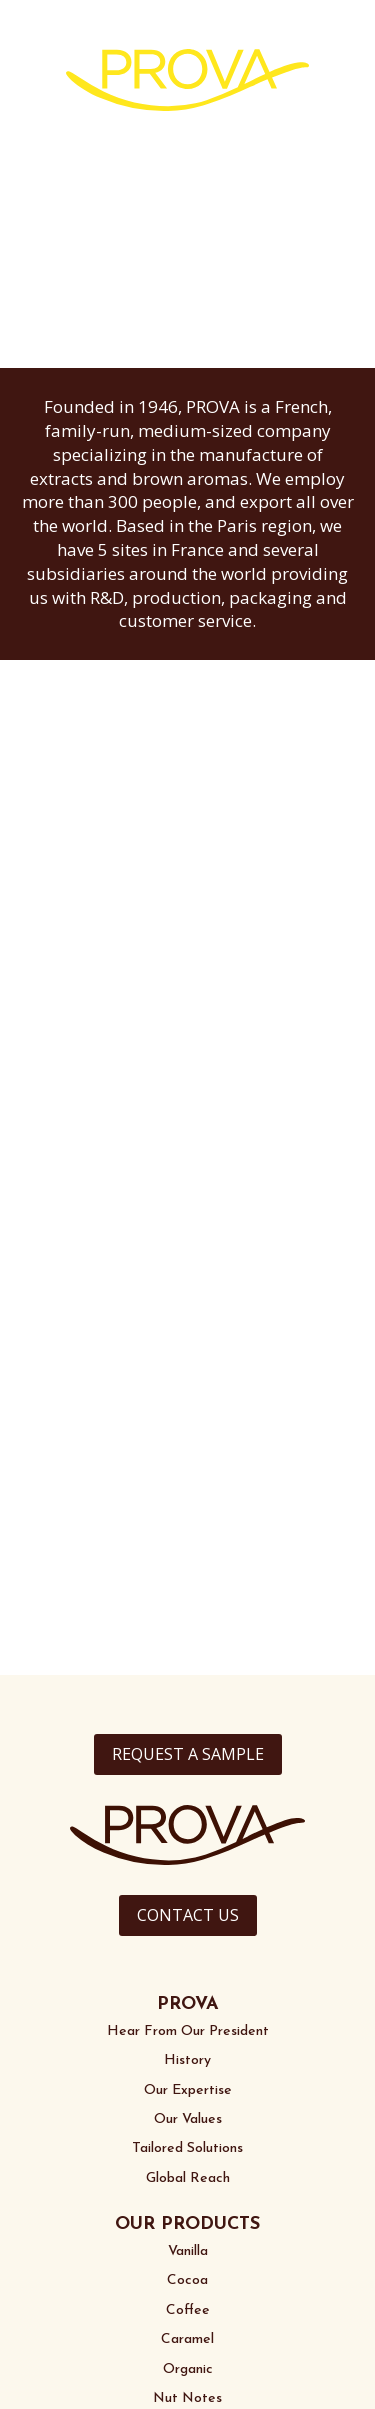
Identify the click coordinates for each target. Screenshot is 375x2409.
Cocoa (187, 2280)
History (187, 2060)
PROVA (188, 2004)
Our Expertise (188, 2090)
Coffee (188, 2310)
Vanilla (188, 2251)
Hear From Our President (188, 2031)
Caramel (187, 2339)
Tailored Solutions (187, 2148)
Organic (188, 2369)
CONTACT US (188, 1915)
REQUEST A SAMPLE (188, 1754)
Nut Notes (187, 2398)
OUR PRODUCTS (187, 2224)
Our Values (188, 2119)
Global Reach (188, 2178)
